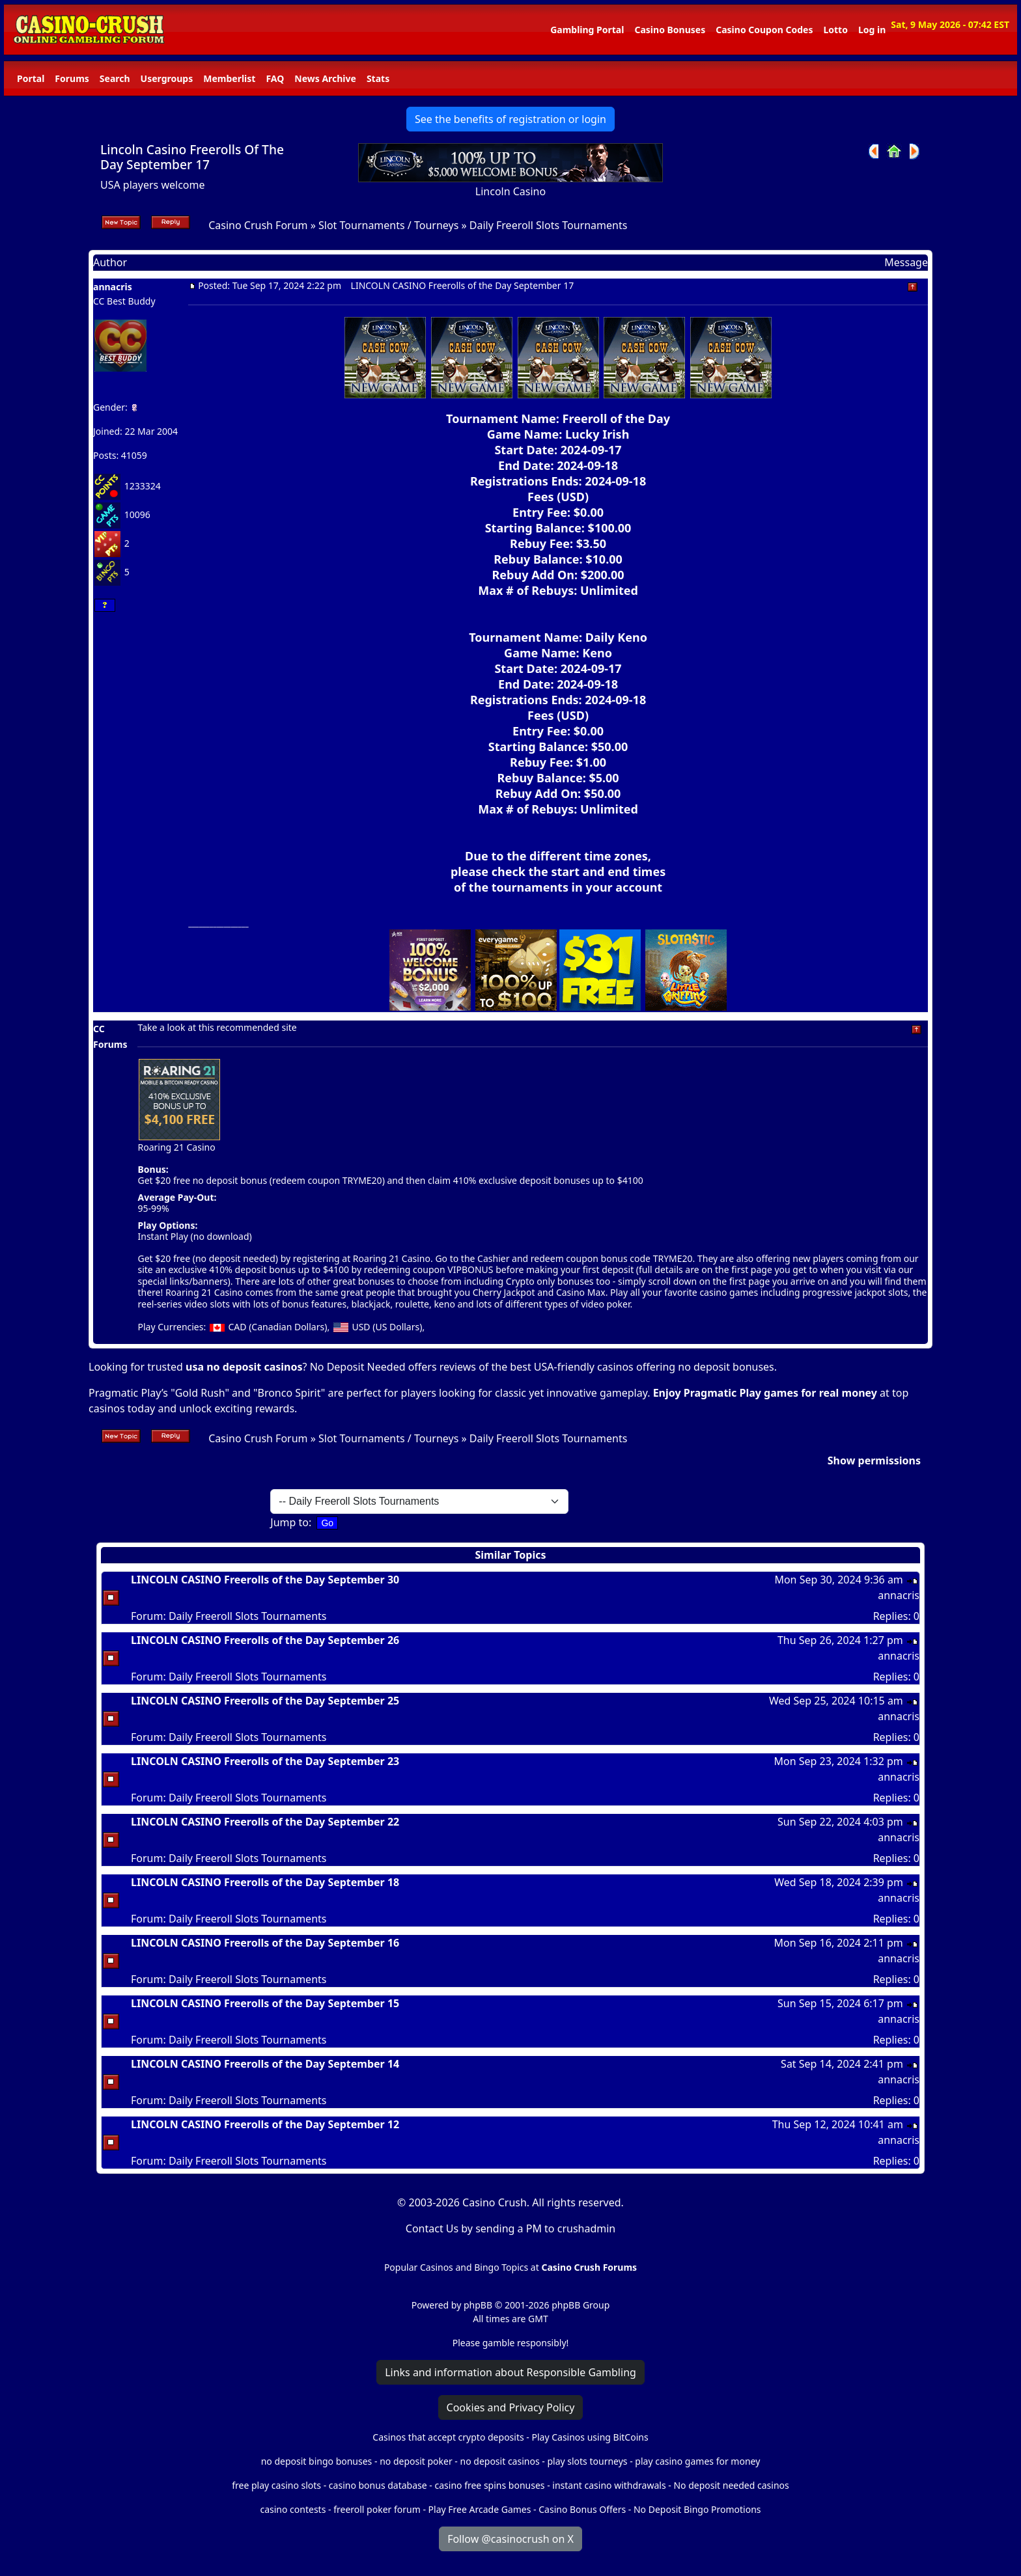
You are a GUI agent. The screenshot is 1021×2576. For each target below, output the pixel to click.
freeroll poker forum (377, 2509)
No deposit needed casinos (731, 2485)
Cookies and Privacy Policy (511, 2407)
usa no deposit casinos (244, 1367)
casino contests (293, 2509)
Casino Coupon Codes (764, 29)
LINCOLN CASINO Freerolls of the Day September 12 (265, 2124)
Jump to (289, 1522)
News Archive (325, 78)
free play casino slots (276, 2485)
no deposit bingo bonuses (316, 2461)
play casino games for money (697, 2461)
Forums (72, 78)
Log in (872, 29)
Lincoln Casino (510, 191)
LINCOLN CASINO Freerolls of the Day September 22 (265, 1822)
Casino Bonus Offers (582, 2509)
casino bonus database (378, 2485)
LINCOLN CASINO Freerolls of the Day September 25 (265, 1700)
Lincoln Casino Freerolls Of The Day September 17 (192, 157)
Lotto (835, 29)
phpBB (478, 2305)
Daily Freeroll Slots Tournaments (548, 225)
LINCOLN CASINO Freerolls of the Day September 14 (265, 2064)
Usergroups (167, 78)
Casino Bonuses (669, 29)
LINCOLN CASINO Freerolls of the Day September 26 (265, 1640)
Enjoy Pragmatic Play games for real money (765, 1393)
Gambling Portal (587, 29)
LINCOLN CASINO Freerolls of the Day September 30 (265, 1579)
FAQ (275, 78)
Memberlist (229, 78)
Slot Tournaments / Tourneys (388, 225)
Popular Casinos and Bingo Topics (456, 2267)
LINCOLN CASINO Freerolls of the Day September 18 (265, 1882)
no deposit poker (416, 2461)
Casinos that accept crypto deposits (448, 2437)
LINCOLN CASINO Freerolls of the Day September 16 (265, 1943)
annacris (112, 287)
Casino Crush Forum (257, 225)
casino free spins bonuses (489, 2485)
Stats (378, 78)
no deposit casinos (500, 2461)
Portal (30, 78)
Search (115, 78)
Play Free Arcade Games (479, 2509)
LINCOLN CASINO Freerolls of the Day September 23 (265, 1761)
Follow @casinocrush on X (510, 2539)
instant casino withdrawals (610, 2485)
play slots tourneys (587, 2461)
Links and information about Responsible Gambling (510, 2372)
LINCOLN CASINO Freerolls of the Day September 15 (265, 2003)
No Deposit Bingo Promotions (697, 2509)
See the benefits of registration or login (510, 119)
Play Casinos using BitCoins (589, 2437)
